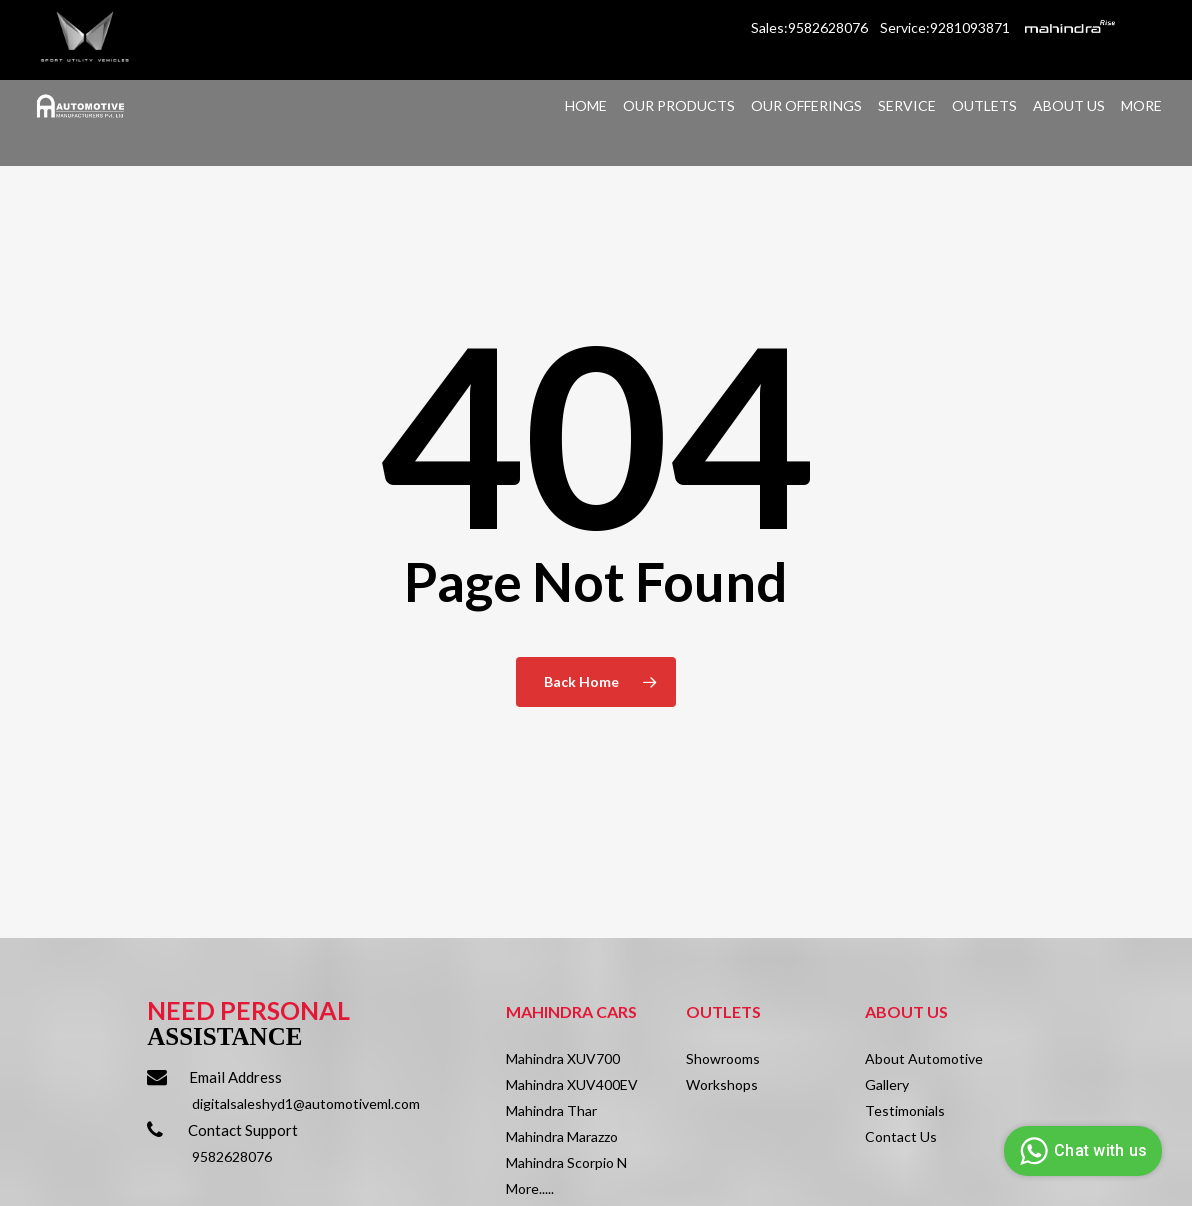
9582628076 (232, 1156)
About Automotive (924, 1058)
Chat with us (1080, 1151)
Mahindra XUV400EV (572, 1084)
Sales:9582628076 (811, 27)
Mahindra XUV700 (563, 1058)
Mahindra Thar (551, 1110)
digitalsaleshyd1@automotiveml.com (306, 1103)
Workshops (722, 1084)
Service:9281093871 (945, 27)
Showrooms (723, 1058)
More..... (530, 1188)
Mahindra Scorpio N (566, 1162)
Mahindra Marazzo (562, 1136)
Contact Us (901, 1136)
